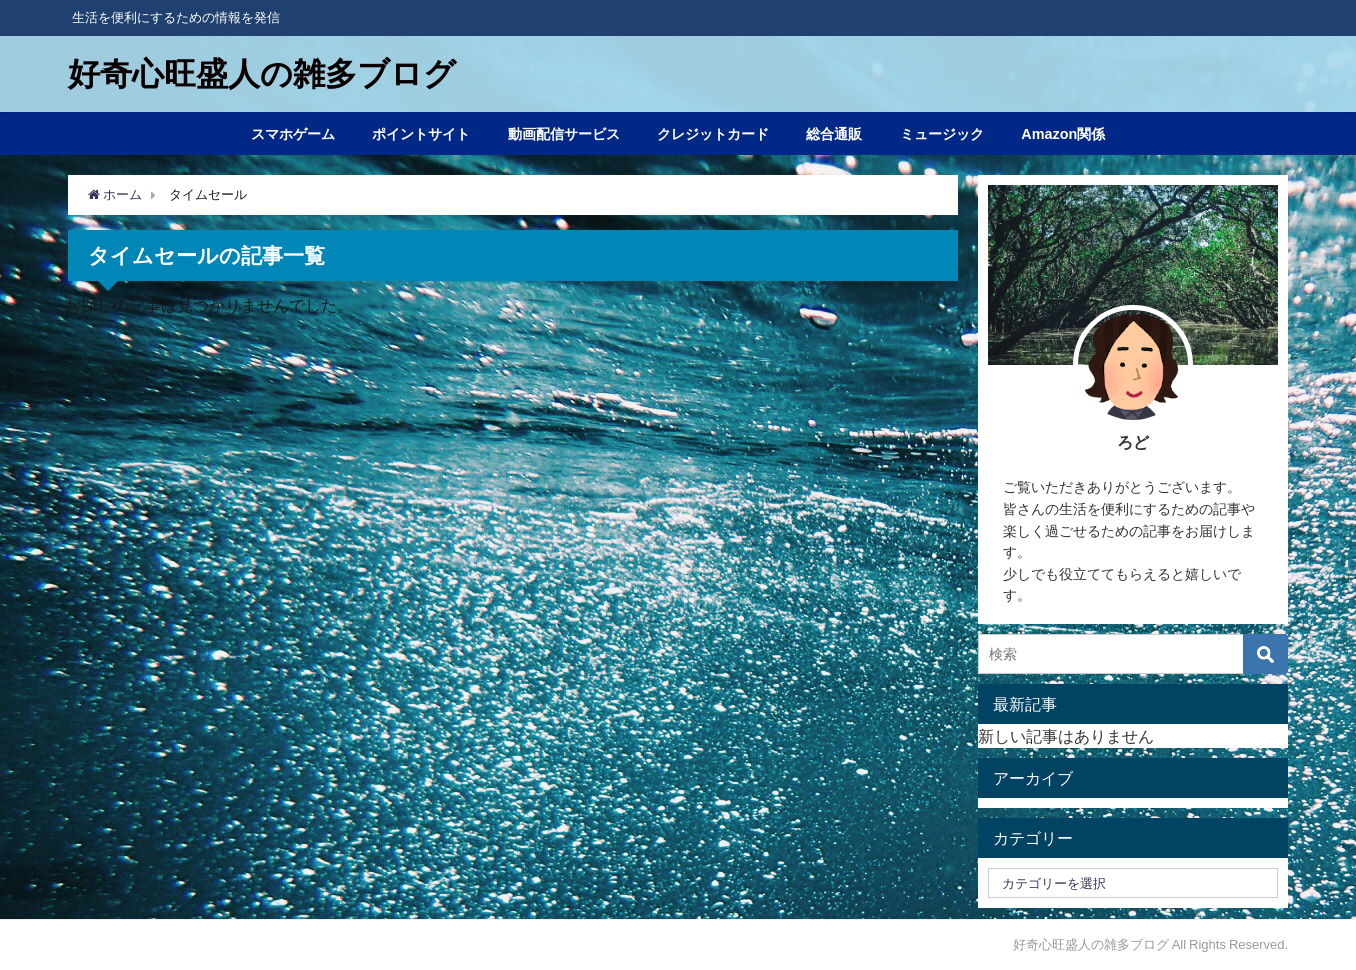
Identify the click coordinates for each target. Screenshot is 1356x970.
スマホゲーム (293, 134)
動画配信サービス (564, 134)
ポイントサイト (421, 134)
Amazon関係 (1063, 134)
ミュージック (942, 134)
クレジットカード (713, 134)
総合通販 (834, 134)
